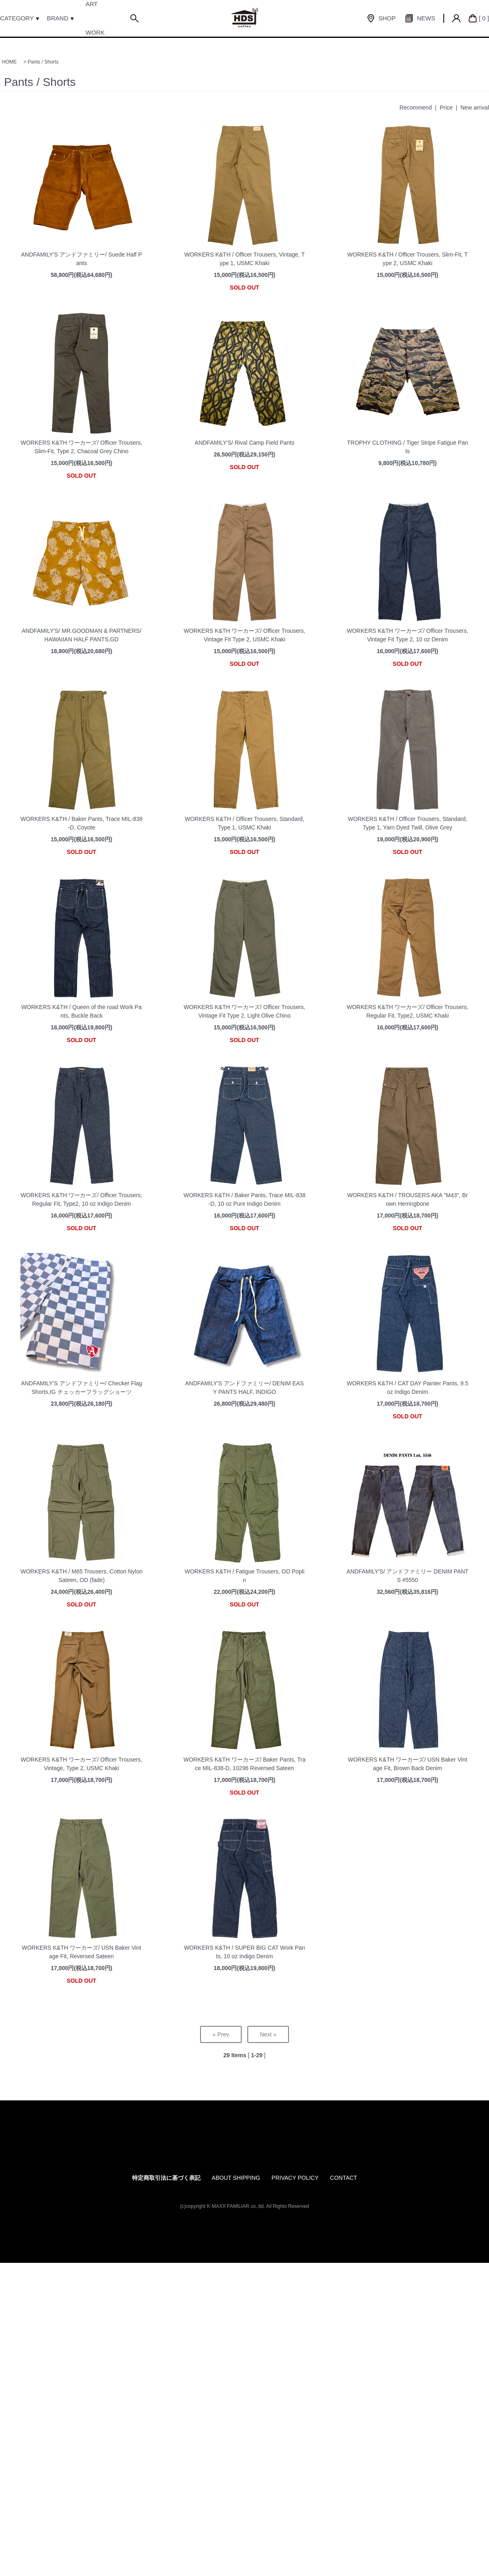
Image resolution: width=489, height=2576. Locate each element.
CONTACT (343, 2177)
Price (446, 107)
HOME (9, 62)
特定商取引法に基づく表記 (166, 2177)
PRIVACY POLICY (294, 2177)
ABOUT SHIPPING (236, 2177)
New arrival (474, 107)
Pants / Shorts (43, 62)
